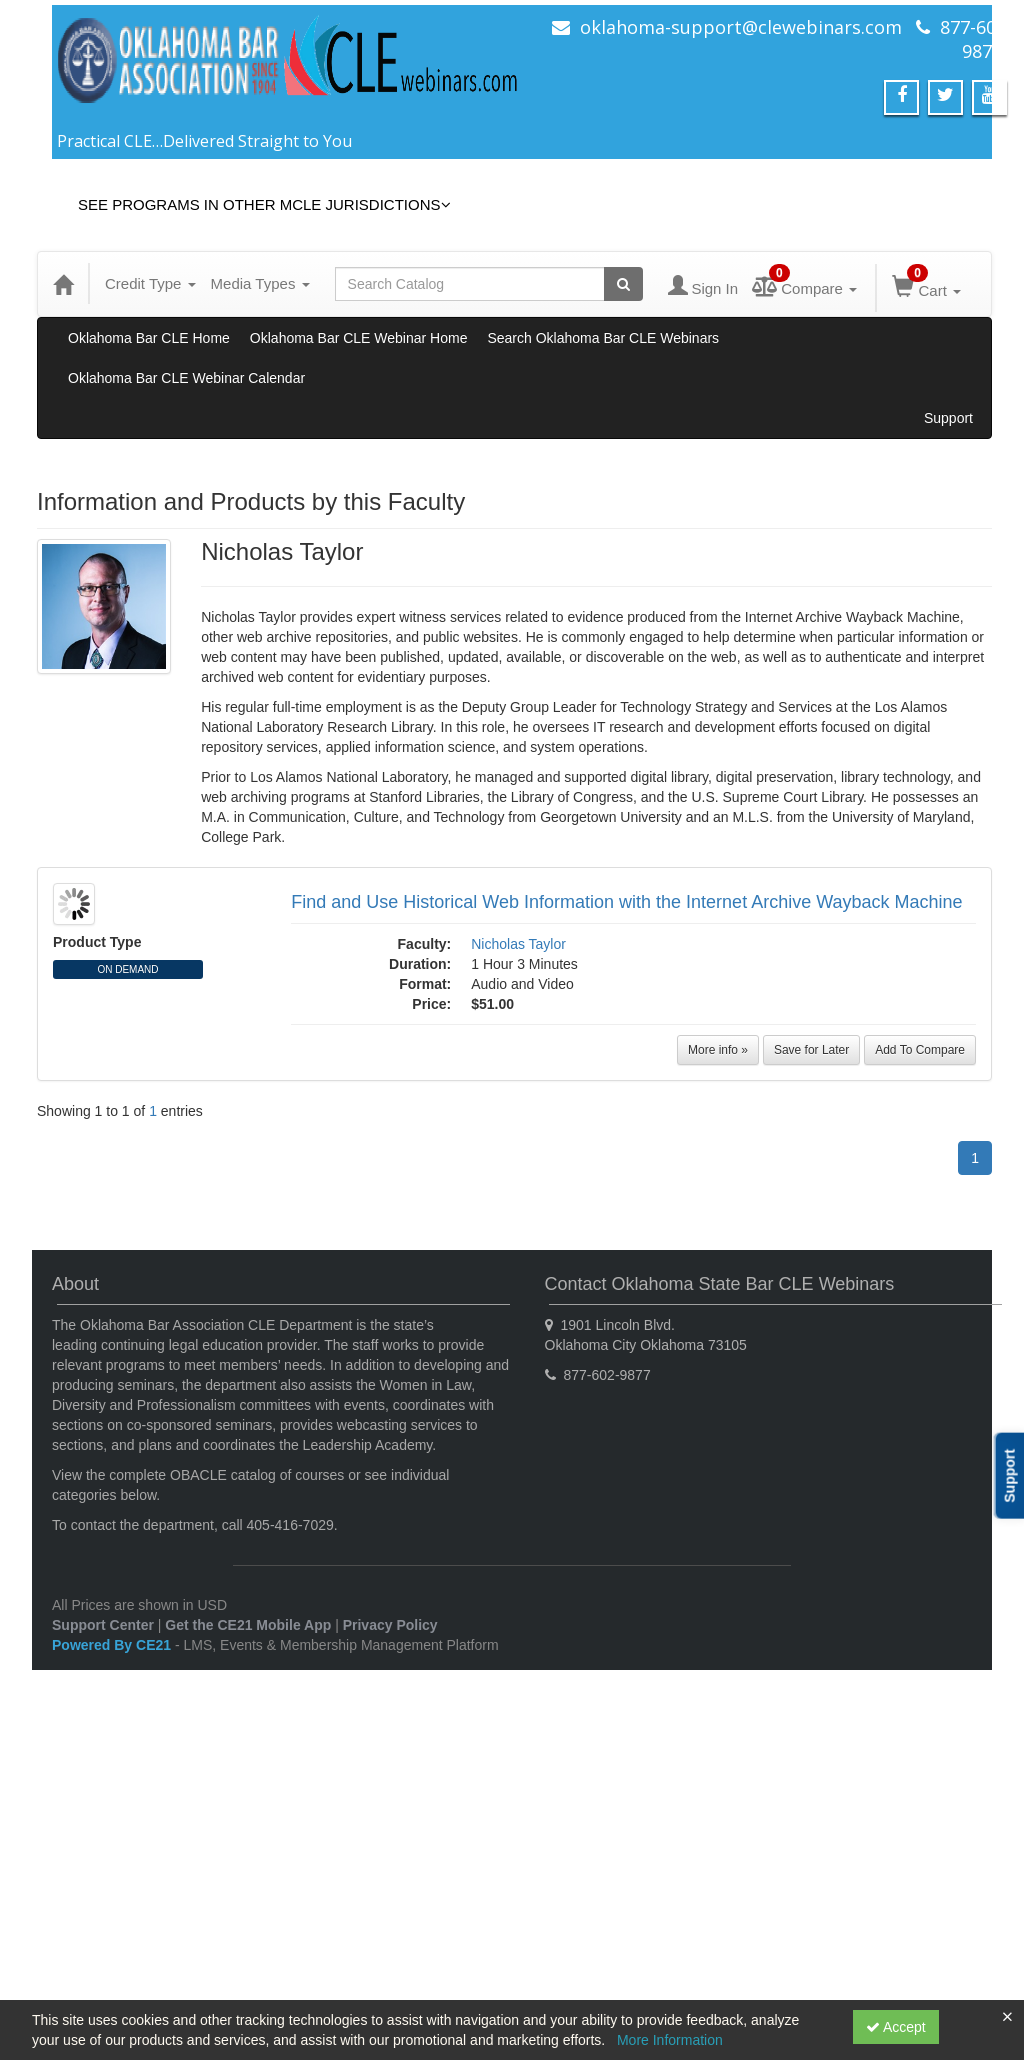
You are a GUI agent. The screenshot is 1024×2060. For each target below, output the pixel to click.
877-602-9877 (976, 39)
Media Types (260, 283)
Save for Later (811, 1050)
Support (948, 418)
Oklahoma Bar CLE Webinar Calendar (186, 378)
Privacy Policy (390, 1625)
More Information (670, 2040)
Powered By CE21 (113, 1645)
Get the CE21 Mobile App (248, 1625)
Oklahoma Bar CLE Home (149, 338)
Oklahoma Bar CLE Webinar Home (359, 338)
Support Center (103, 1625)
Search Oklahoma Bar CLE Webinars (603, 338)
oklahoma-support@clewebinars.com (741, 27)
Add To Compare (920, 1050)
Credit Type (150, 283)
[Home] (63, 284)
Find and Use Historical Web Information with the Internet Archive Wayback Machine (626, 902)
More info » (718, 1050)
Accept (896, 2027)
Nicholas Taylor (518, 944)
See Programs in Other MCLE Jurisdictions (264, 204)
